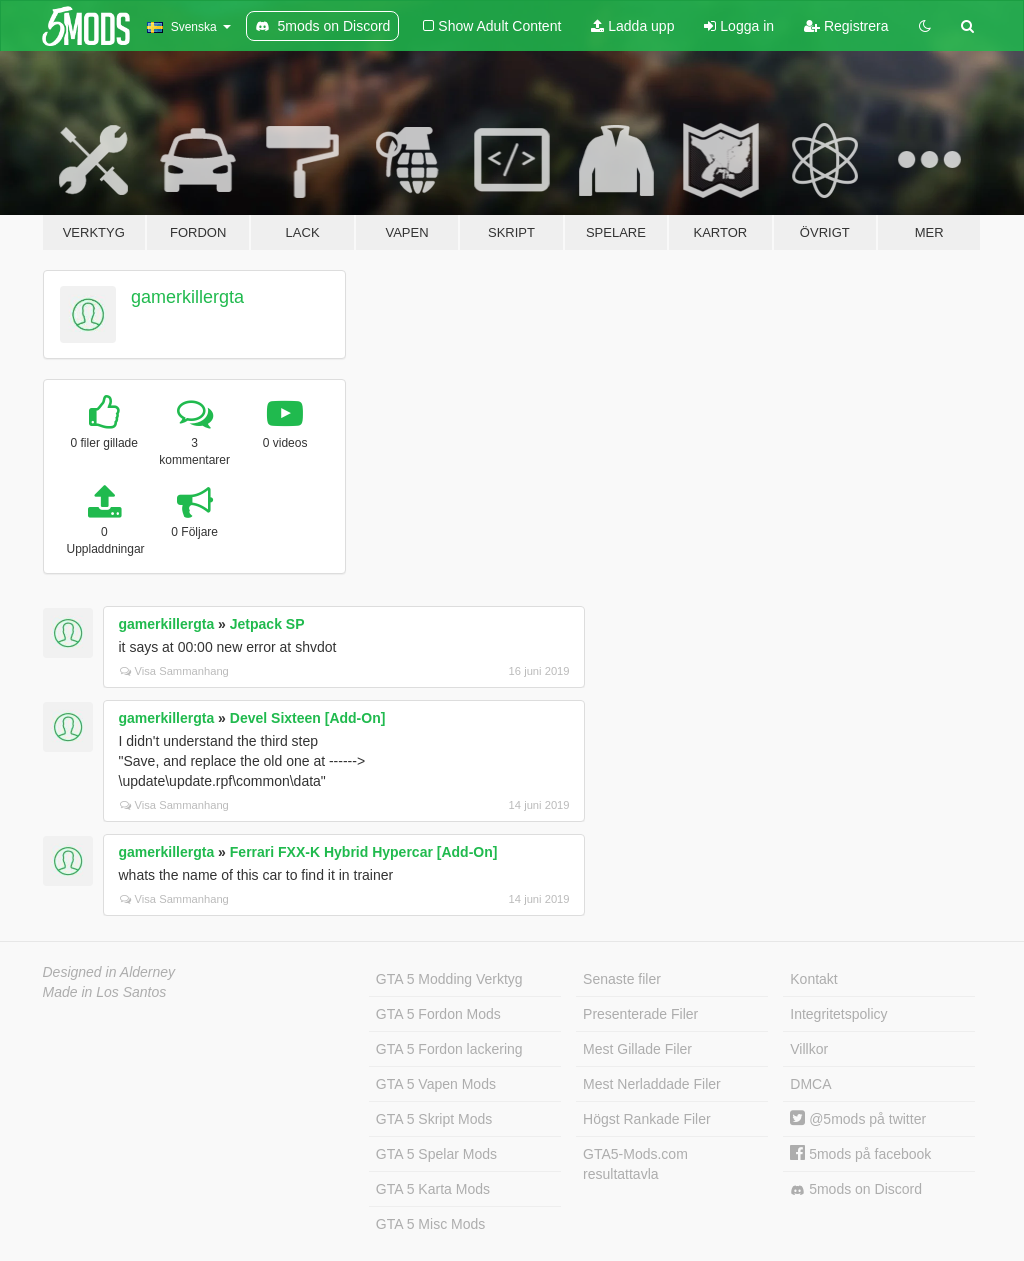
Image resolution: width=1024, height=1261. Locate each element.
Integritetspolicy (838, 1014)
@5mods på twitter (858, 1119)
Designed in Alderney (109, 972)
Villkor (809, 1049)
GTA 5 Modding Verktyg (449, 979)
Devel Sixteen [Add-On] (308, 718)
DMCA (810, 1084)
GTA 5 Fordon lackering (449, 1049)
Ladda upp (632, 26)
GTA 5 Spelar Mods (436, 1154)
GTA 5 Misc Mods (430, 1224)
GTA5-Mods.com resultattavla (635, 1164)
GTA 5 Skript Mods (434, 1119)
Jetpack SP (267, 624)
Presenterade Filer (640, 1014)
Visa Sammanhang (174, 671)
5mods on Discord (856, 1189)
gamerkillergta (187, 297)
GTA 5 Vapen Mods (436, 1084)
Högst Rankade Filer (647, 1119)
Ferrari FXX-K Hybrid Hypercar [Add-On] (364, 852)
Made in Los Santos (105, 992)
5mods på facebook (860, 1154)
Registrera (846, 26)
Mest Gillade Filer (637, 1049)
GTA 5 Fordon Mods (438, 1014)
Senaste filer (622, 979)
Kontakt (813, 979)
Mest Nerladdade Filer (652, 1084)
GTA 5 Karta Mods (433, 1189)
